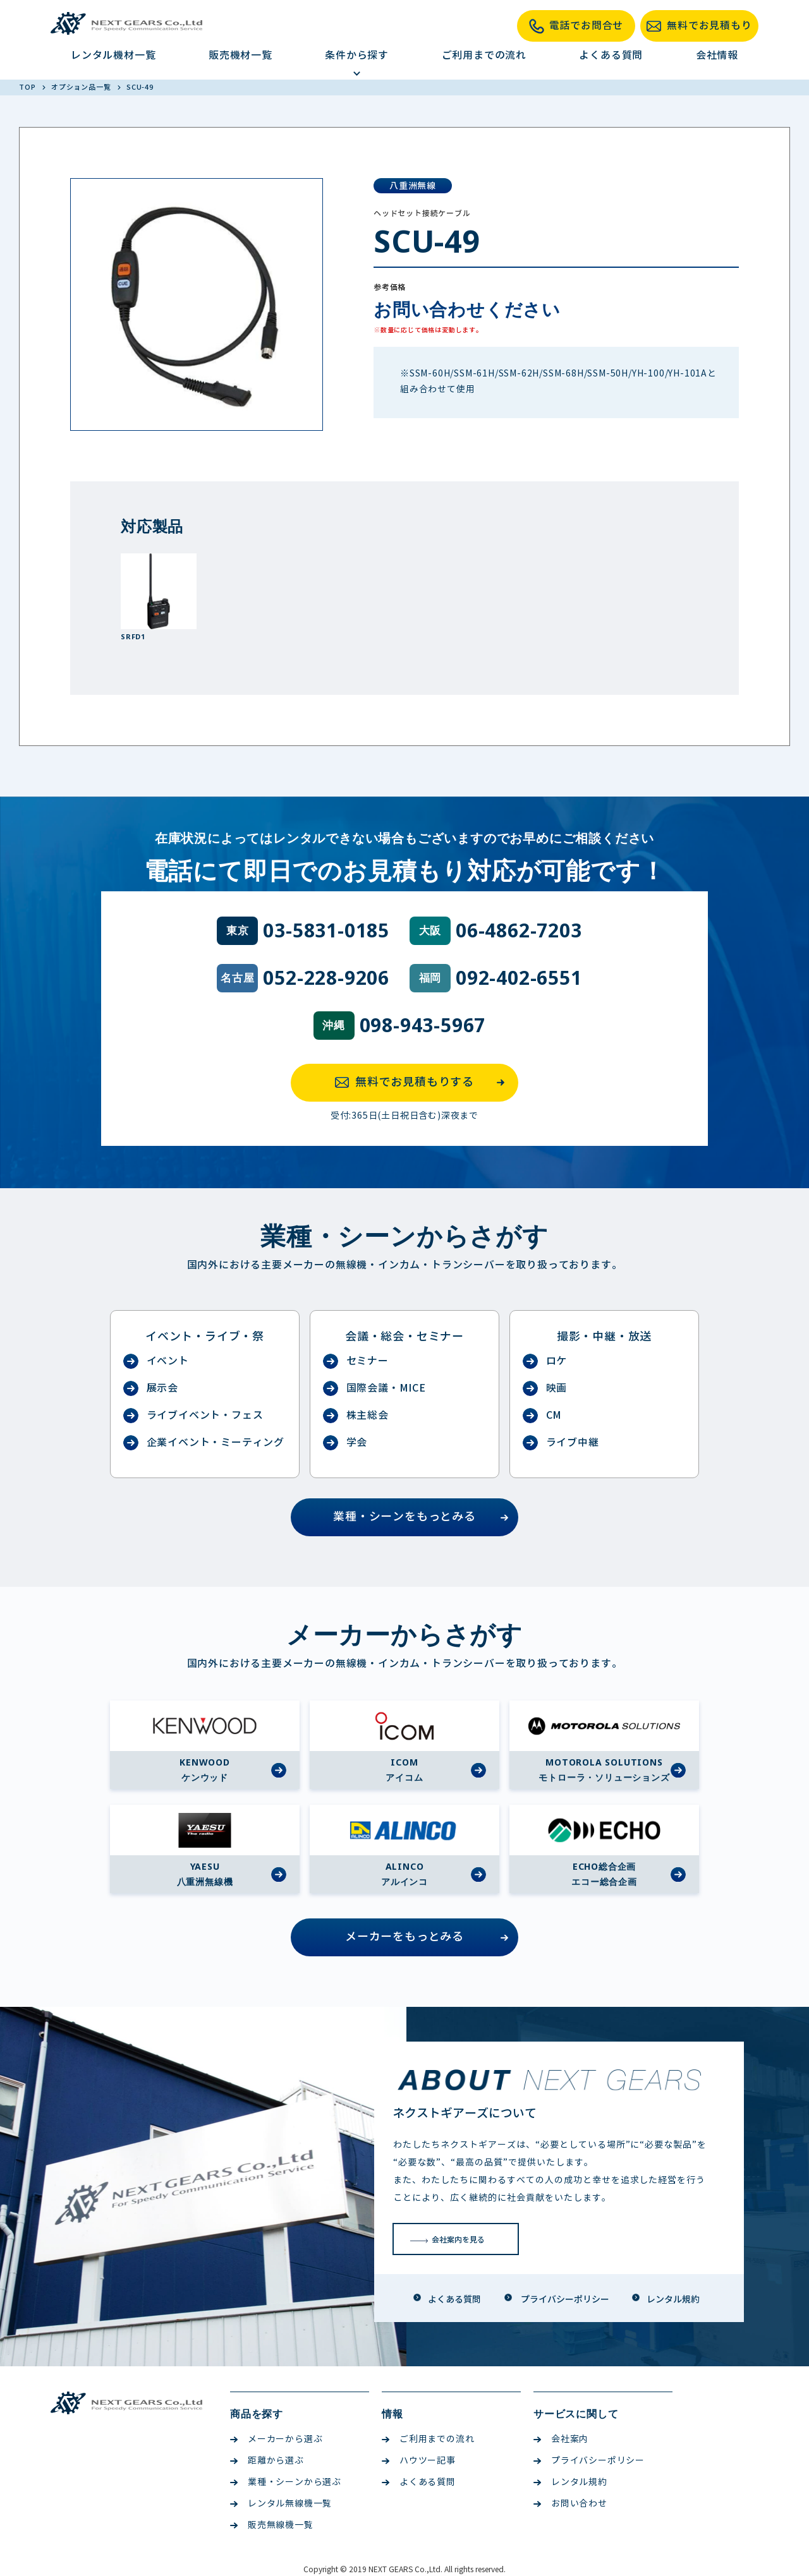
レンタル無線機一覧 (281, 2503)
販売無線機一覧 (271, 2525)
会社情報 (717, 55)
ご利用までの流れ (484, 55)
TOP (28, 87)
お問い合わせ (570, 2503)
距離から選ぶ (267, 2460)
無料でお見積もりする (423, 1083)
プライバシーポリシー (589, 2460)
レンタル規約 (570, 2482)
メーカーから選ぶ (276, 2439)
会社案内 (560, 2439)
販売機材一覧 (240, 55)
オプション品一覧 (82, 87)
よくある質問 (611, 55)
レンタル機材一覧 (113, 55)
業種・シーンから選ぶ (285, 2482)
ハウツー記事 (419, 2460)
